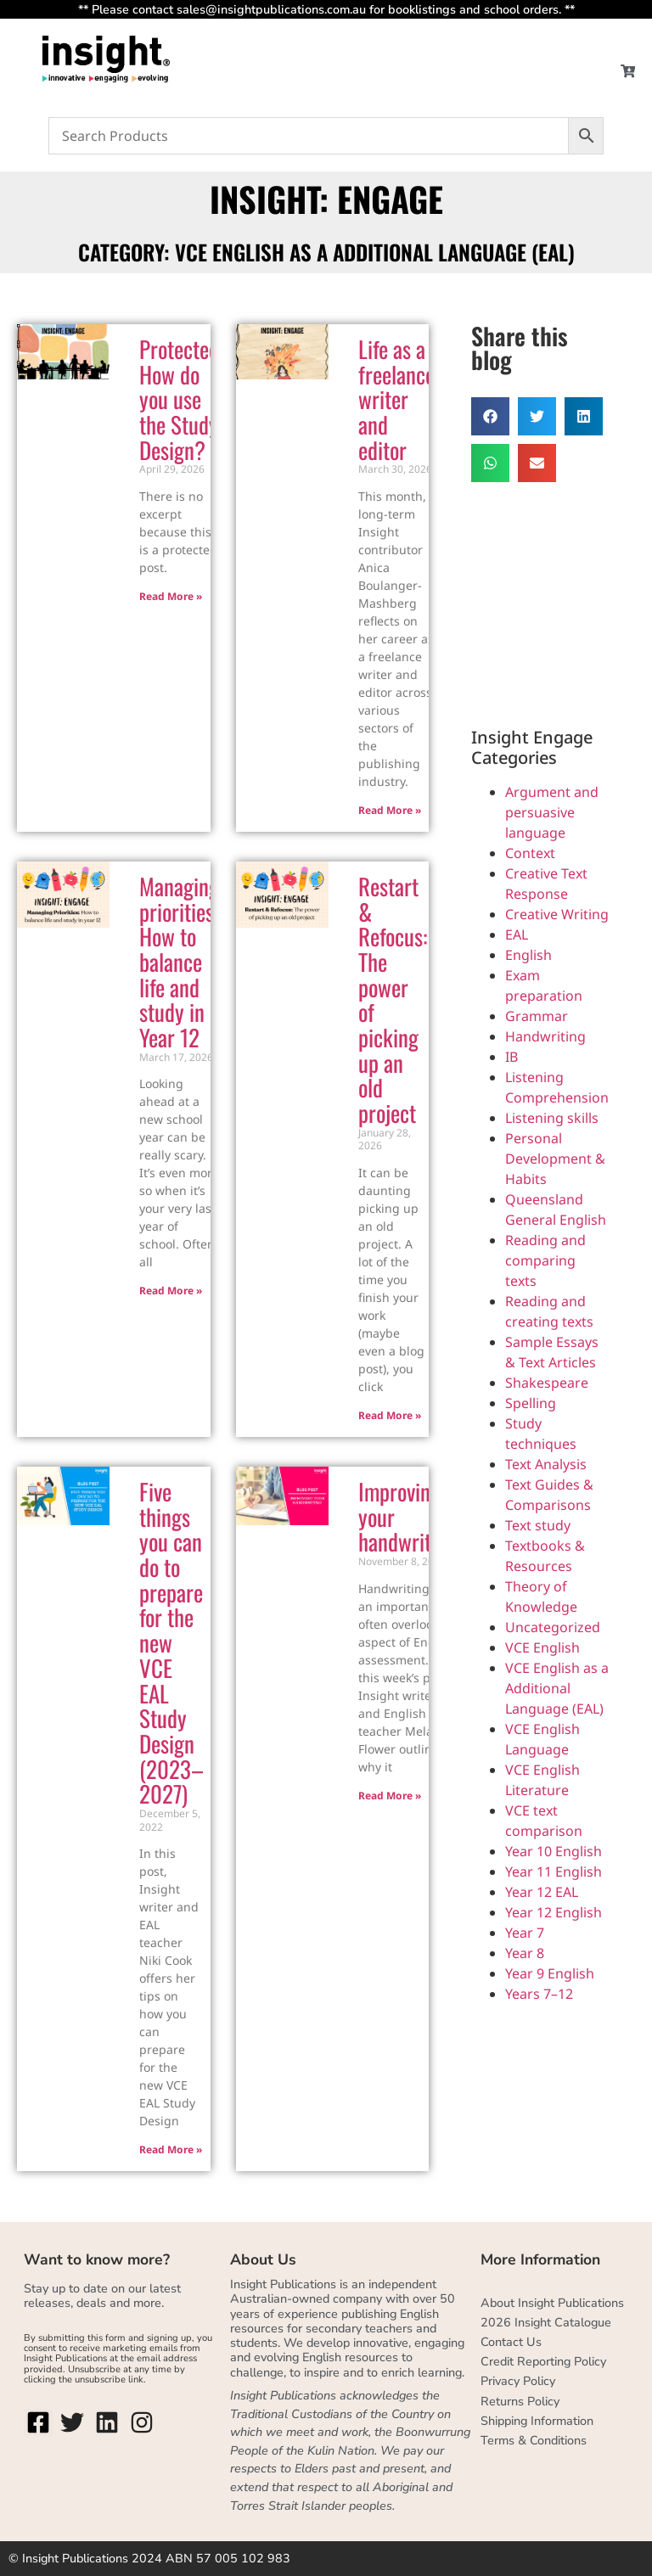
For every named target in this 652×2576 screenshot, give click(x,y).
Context (530, 853)
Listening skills (552, 1117)
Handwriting (545, 1036)
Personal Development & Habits (555, 1158)
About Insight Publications (552, 2302)
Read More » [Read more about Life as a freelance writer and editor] (389, 810)
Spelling (530, 1403)
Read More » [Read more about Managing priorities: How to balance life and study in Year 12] (170, 1290)
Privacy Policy (518, 2380)
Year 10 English (553, 1851)
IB (511, 1056)
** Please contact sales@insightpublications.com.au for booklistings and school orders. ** (326, 9)
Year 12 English (553, 1912)
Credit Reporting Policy (543, 2361)
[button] (490, 416)
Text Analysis (546, 1464)
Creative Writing (557, 914)
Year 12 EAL (541, 1892)
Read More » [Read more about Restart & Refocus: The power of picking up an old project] (389, 1415)
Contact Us (511, 2341)
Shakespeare (546, 1382)
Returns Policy (520, 2401)
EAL (516, 934)
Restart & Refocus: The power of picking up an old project (392, 999)
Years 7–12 (539, 1993)
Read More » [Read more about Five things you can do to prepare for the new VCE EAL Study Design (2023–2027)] (170, 2149)
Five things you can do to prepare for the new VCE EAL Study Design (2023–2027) (171, 1642)
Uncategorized (552, 1627)
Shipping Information (537, 2420)
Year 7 (524, 1932)
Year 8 (524, 1953)
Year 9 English (549, 1973)
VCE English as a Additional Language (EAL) (557, 1688)
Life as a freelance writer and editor (396, 399)
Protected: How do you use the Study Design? (181, 399)
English (528, 955)
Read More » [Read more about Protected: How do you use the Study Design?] (170, 596)
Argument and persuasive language (552, 812)
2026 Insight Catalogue (546, 2322)
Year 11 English (553, 1871)
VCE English (542, 1647)
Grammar (536, 1016)
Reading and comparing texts (545, 1260)
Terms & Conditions (534, 2440)
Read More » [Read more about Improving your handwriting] (389, 1795)
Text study (537, 1525)
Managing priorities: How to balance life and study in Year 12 (179, 961)
